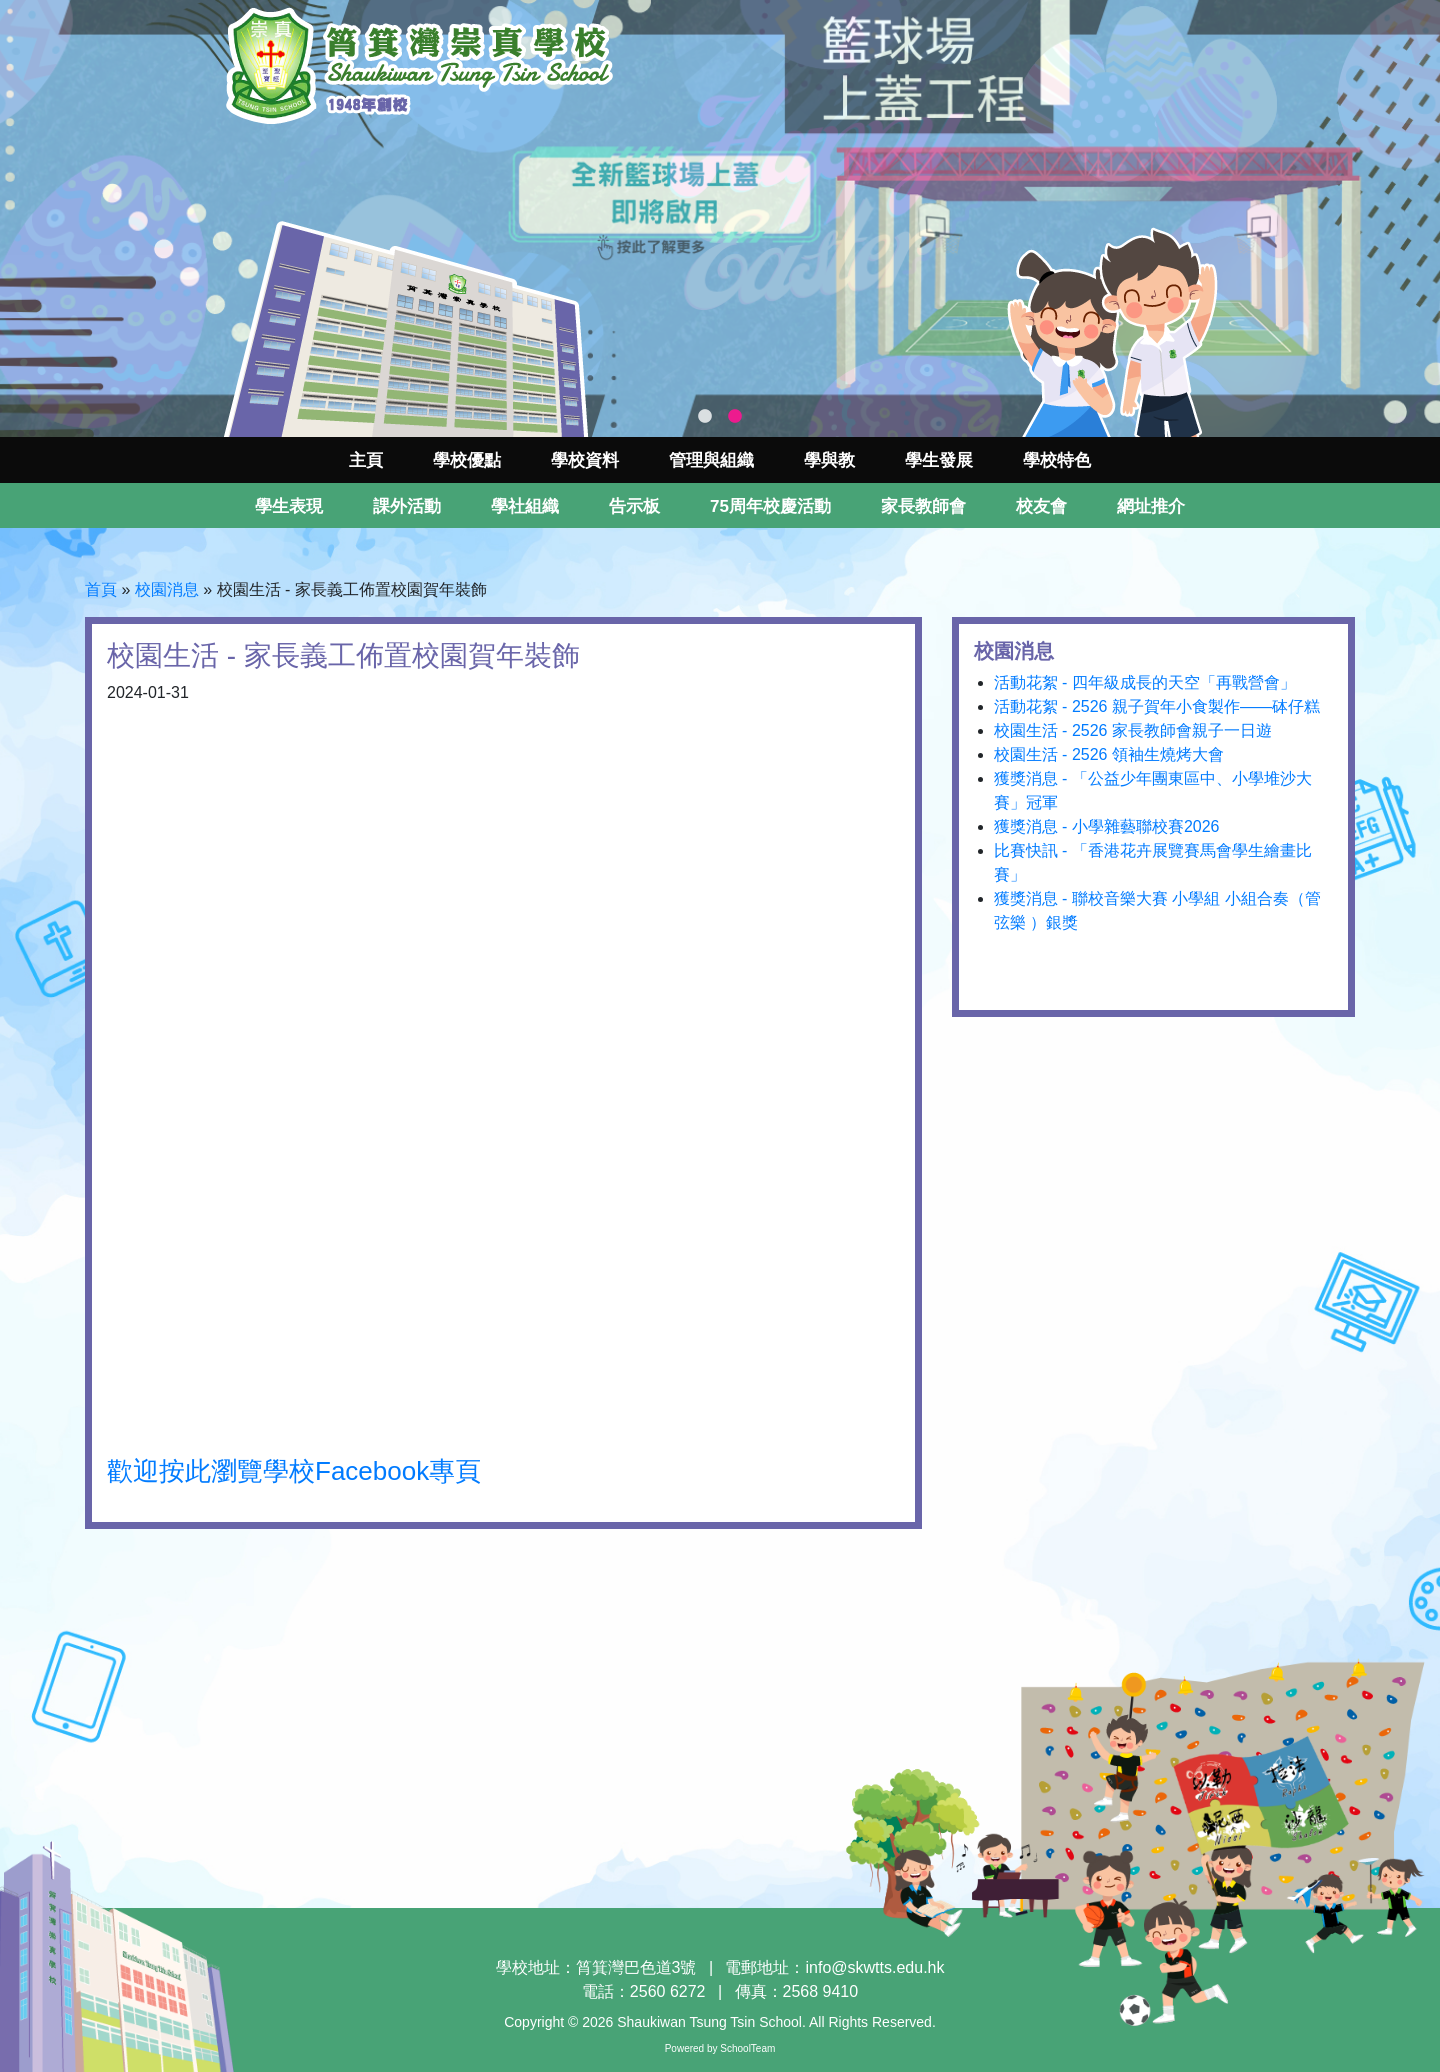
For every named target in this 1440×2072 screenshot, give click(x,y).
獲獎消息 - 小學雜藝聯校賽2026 (1107, 826)
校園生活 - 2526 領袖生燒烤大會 (1109, 754)
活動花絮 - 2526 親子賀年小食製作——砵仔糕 (1157, 706)
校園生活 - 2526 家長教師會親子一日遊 (1133, 730)
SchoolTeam (747, 2048)
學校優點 (467, 460)
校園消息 (167, 589)
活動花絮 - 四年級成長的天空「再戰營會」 (1145, 682)
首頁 (101, 589)
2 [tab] (735, 417)
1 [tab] (705, 417)
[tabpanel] (720, 218)
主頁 (366, 460)
